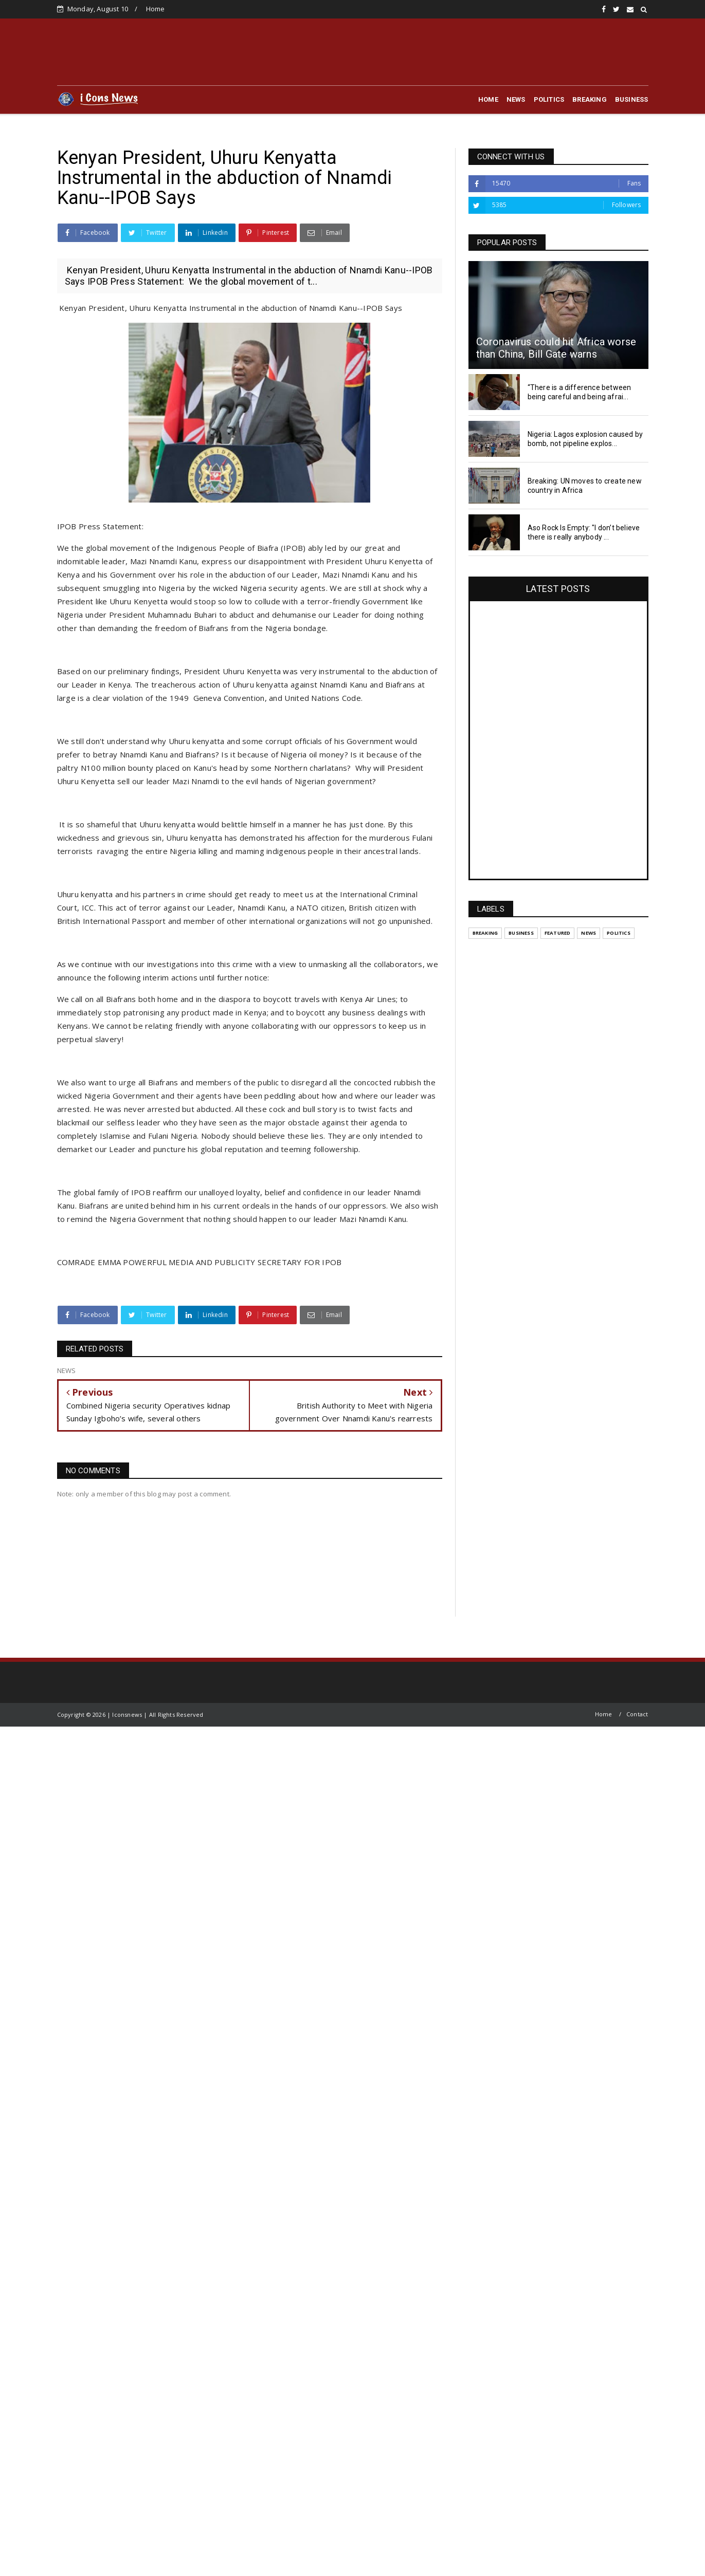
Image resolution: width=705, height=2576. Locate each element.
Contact (637, 1714)
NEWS (516, 99)
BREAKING (589, 99)
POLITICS (549, 99)
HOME (488, 99)
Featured (558, 933)
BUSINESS (631, 99)
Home (155, 8)
